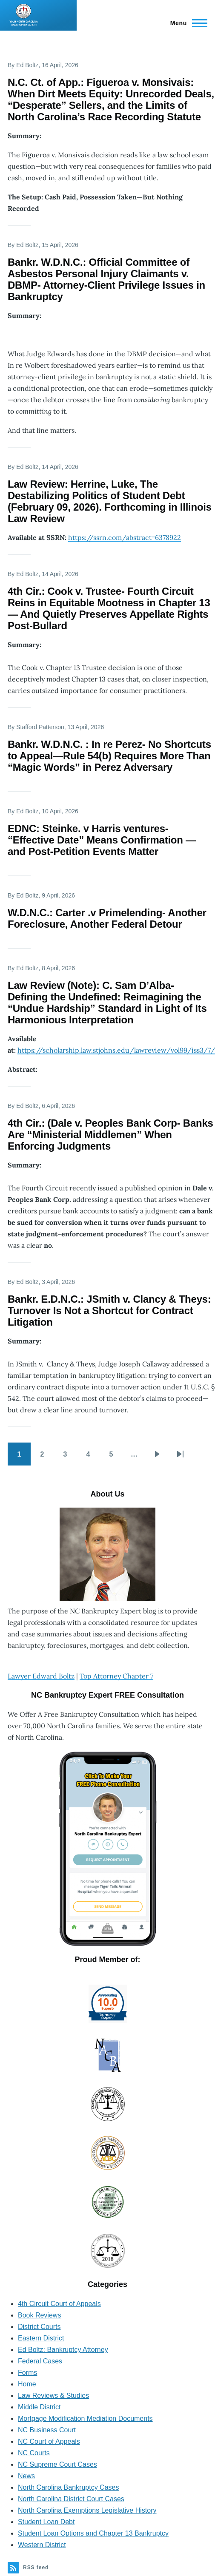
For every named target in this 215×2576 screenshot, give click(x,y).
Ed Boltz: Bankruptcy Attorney (63, 2349)
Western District (42, 2544)
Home (27, 2384)
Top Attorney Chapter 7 (116, 1676)
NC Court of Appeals (49, 2441)
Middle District (39, 2407)
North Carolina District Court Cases (71, 2498)
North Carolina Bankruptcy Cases (68, 2487)
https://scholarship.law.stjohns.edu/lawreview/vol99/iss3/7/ (116, 1050)
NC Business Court (47, 2430)
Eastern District (41, 2338)
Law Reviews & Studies (53, 2395)
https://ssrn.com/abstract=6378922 (124, 537)
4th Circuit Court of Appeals (59, 2303)
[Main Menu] (186, 23)
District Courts (39, 2326)
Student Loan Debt (46, 2521)
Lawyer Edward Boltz (41, 1676)
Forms (27, 2372)
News (26, 2475)
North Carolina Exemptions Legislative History (87, 2510)
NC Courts (34, 2453)
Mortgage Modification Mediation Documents (85, 2418)
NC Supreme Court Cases (57, 2464)
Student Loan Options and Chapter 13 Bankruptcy (93, 2533)
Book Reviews (39, 2315)
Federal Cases (40, 2361)
